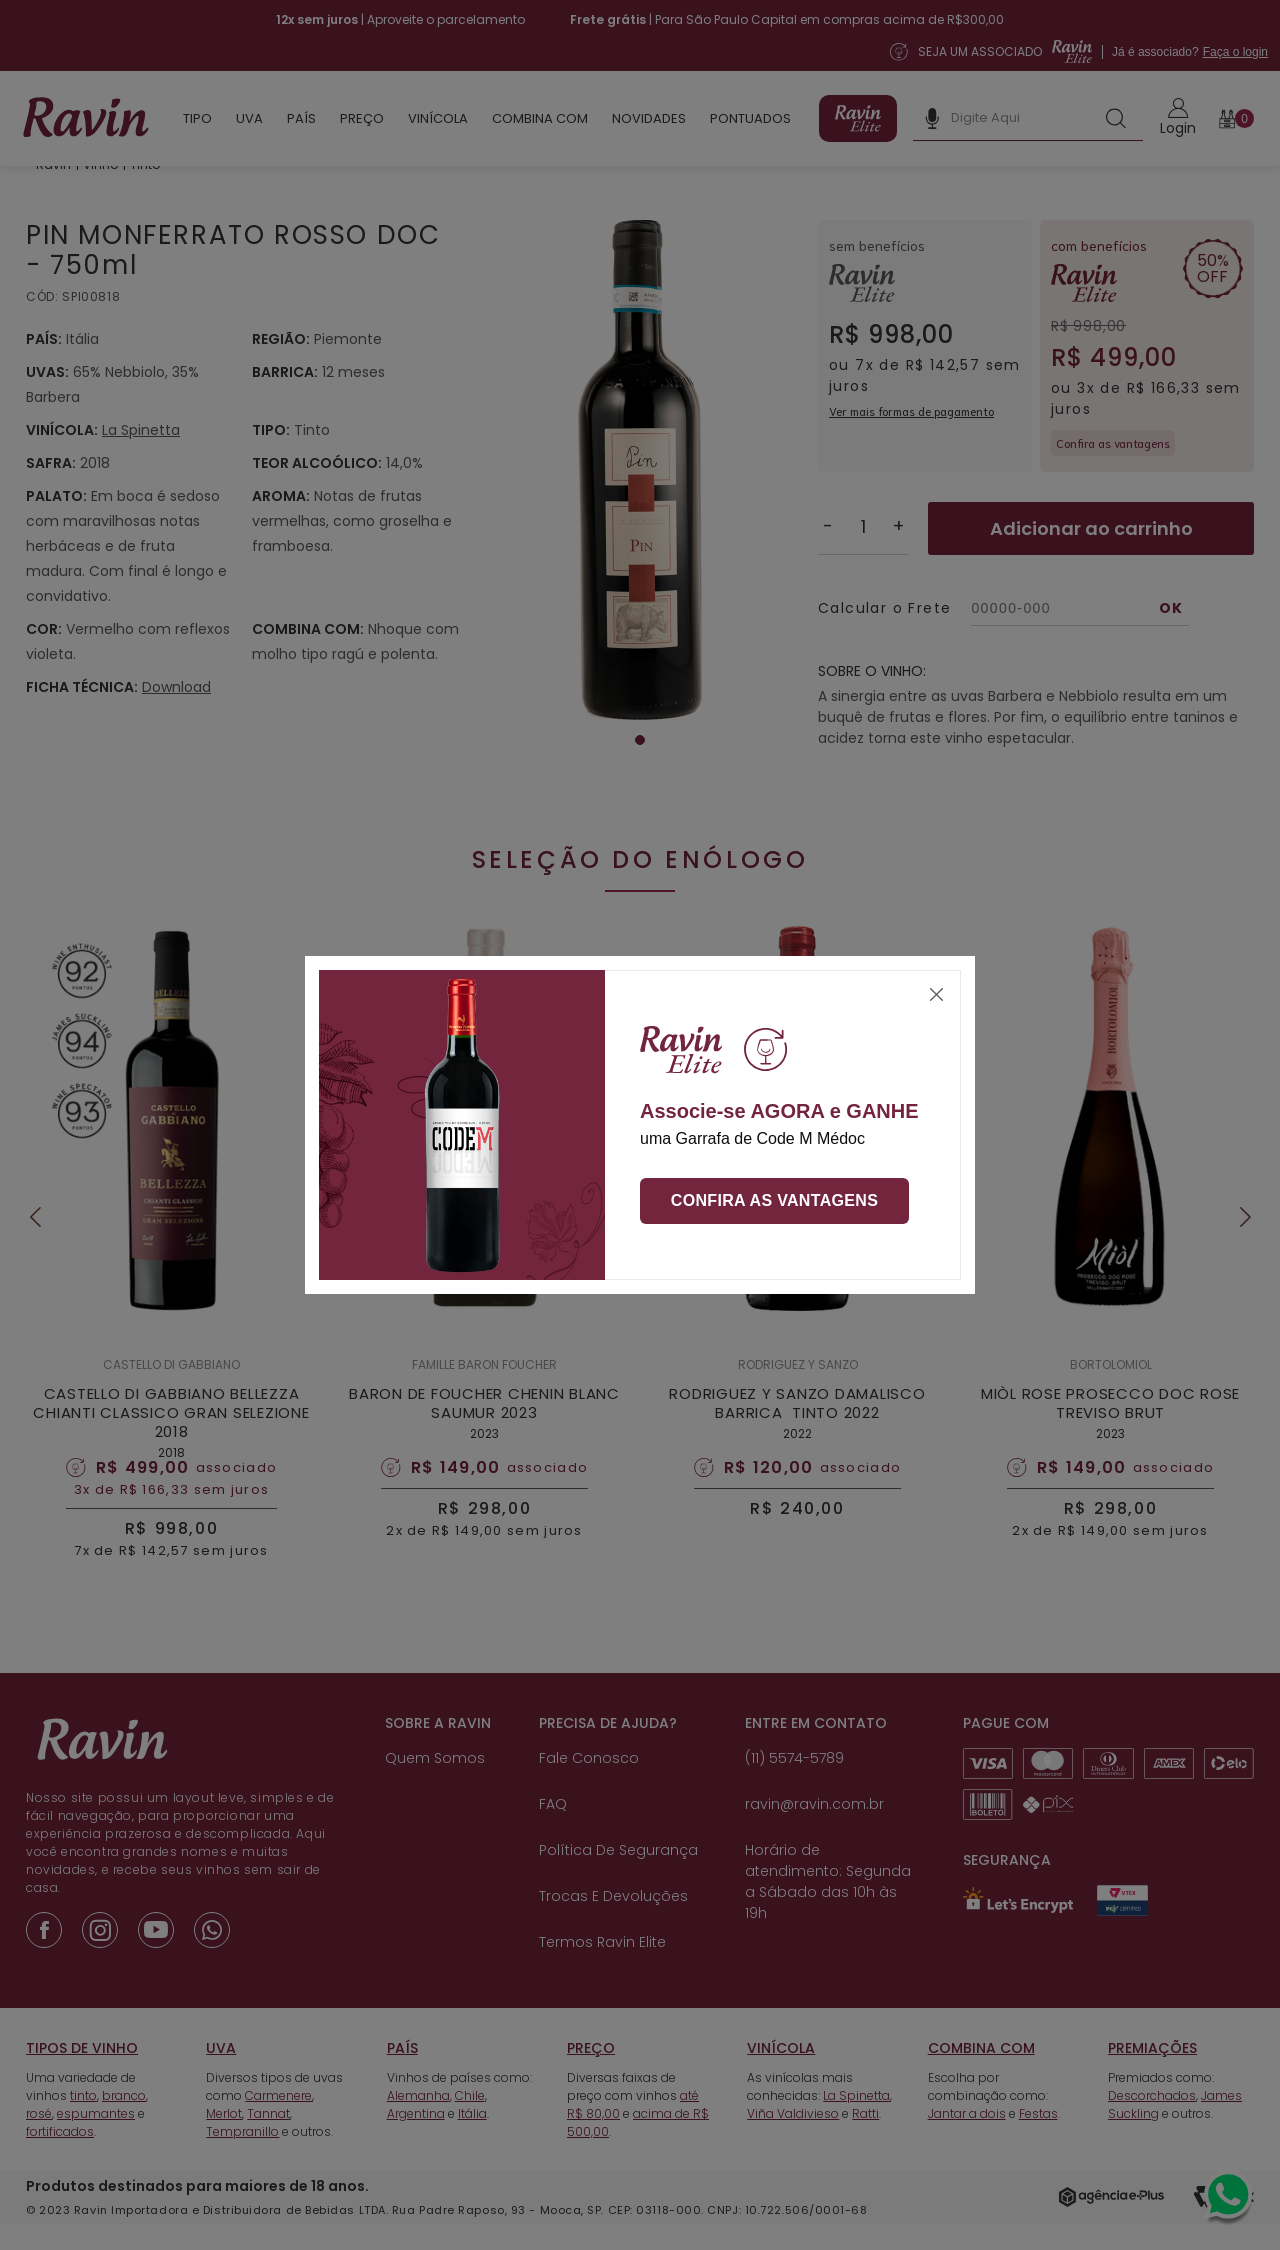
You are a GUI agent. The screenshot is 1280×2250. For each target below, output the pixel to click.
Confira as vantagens (775, 1201)
